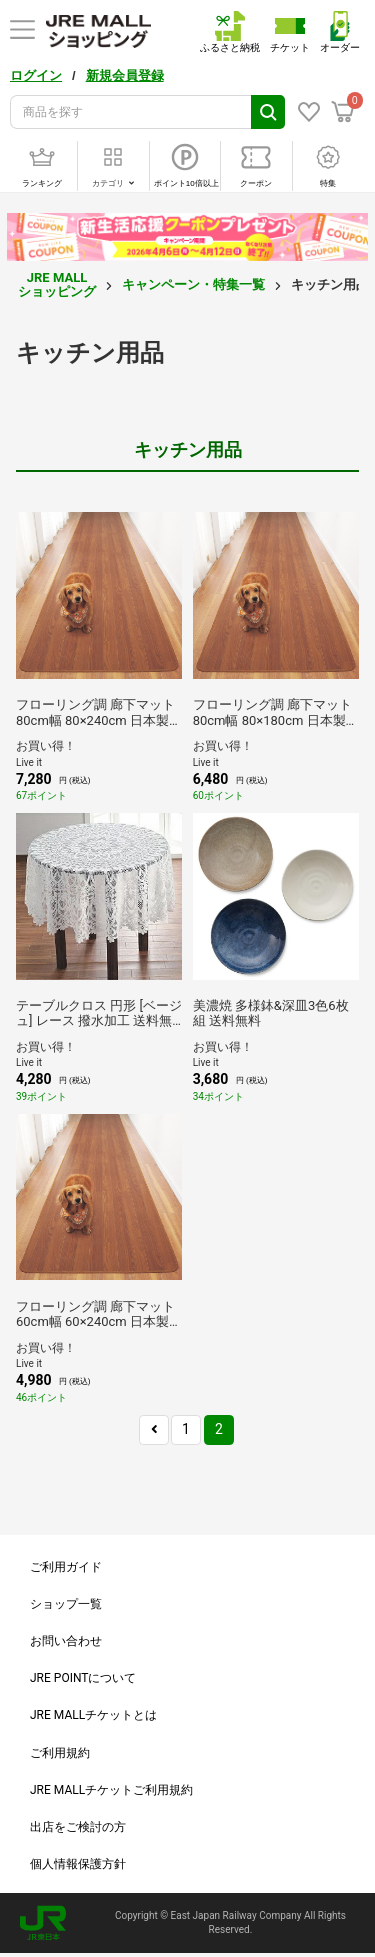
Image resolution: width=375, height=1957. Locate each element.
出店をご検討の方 (78, 1827)
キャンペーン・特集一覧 (193, 284)
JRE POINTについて (83, 1678)
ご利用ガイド (66, 1567)
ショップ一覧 (66, 1604)
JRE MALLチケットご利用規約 (111, 1790)
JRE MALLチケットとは (93, 1715)
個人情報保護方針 (78, 1864)
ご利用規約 (60, 1753)
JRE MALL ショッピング (57, 284)
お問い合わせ (66, 1641)
